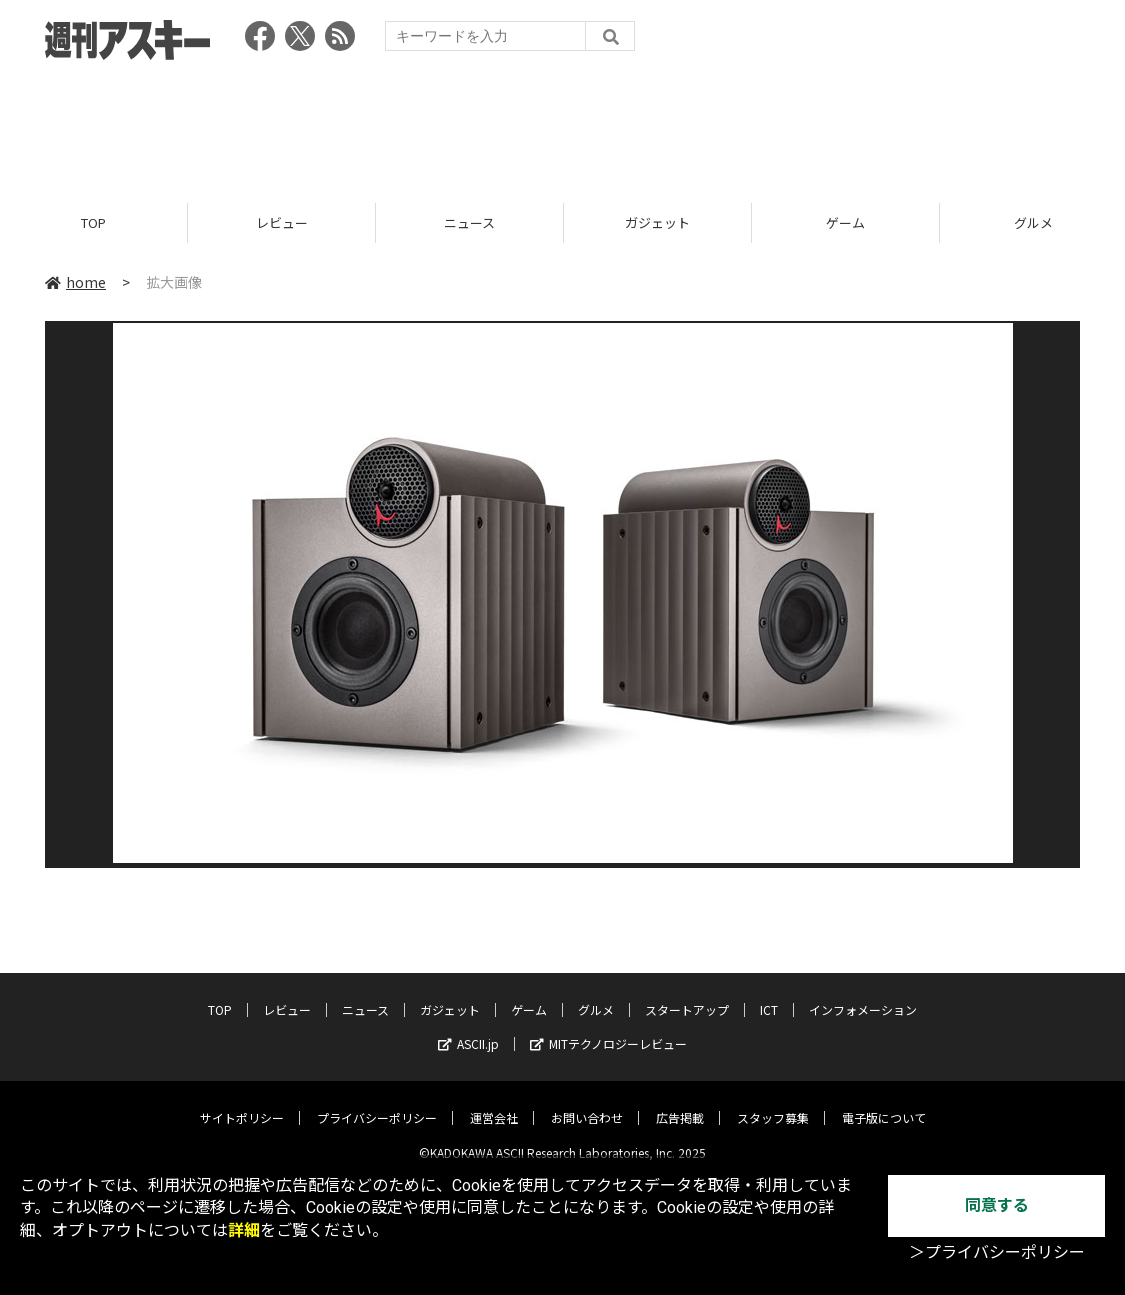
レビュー (282, 222)
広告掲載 (680, 1102)
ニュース (469, 222)
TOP (93, 222)
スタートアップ (687, 994)
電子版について (884, 1102)
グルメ (596, 994)
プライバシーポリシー (377, 1102)
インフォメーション (863, 994)
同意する (997, 1205)
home (75, 282)
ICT (769, 994)
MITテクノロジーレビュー (608, 1028)
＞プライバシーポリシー (997, 1252)
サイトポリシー (242, 1102)
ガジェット (657, 222)
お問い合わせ (587, 1102)
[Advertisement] (563, 125)
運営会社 (494, 1102)
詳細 (244, 1230)
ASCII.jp (468, 1028)
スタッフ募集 (773, 1102)
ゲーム (845, 222)
